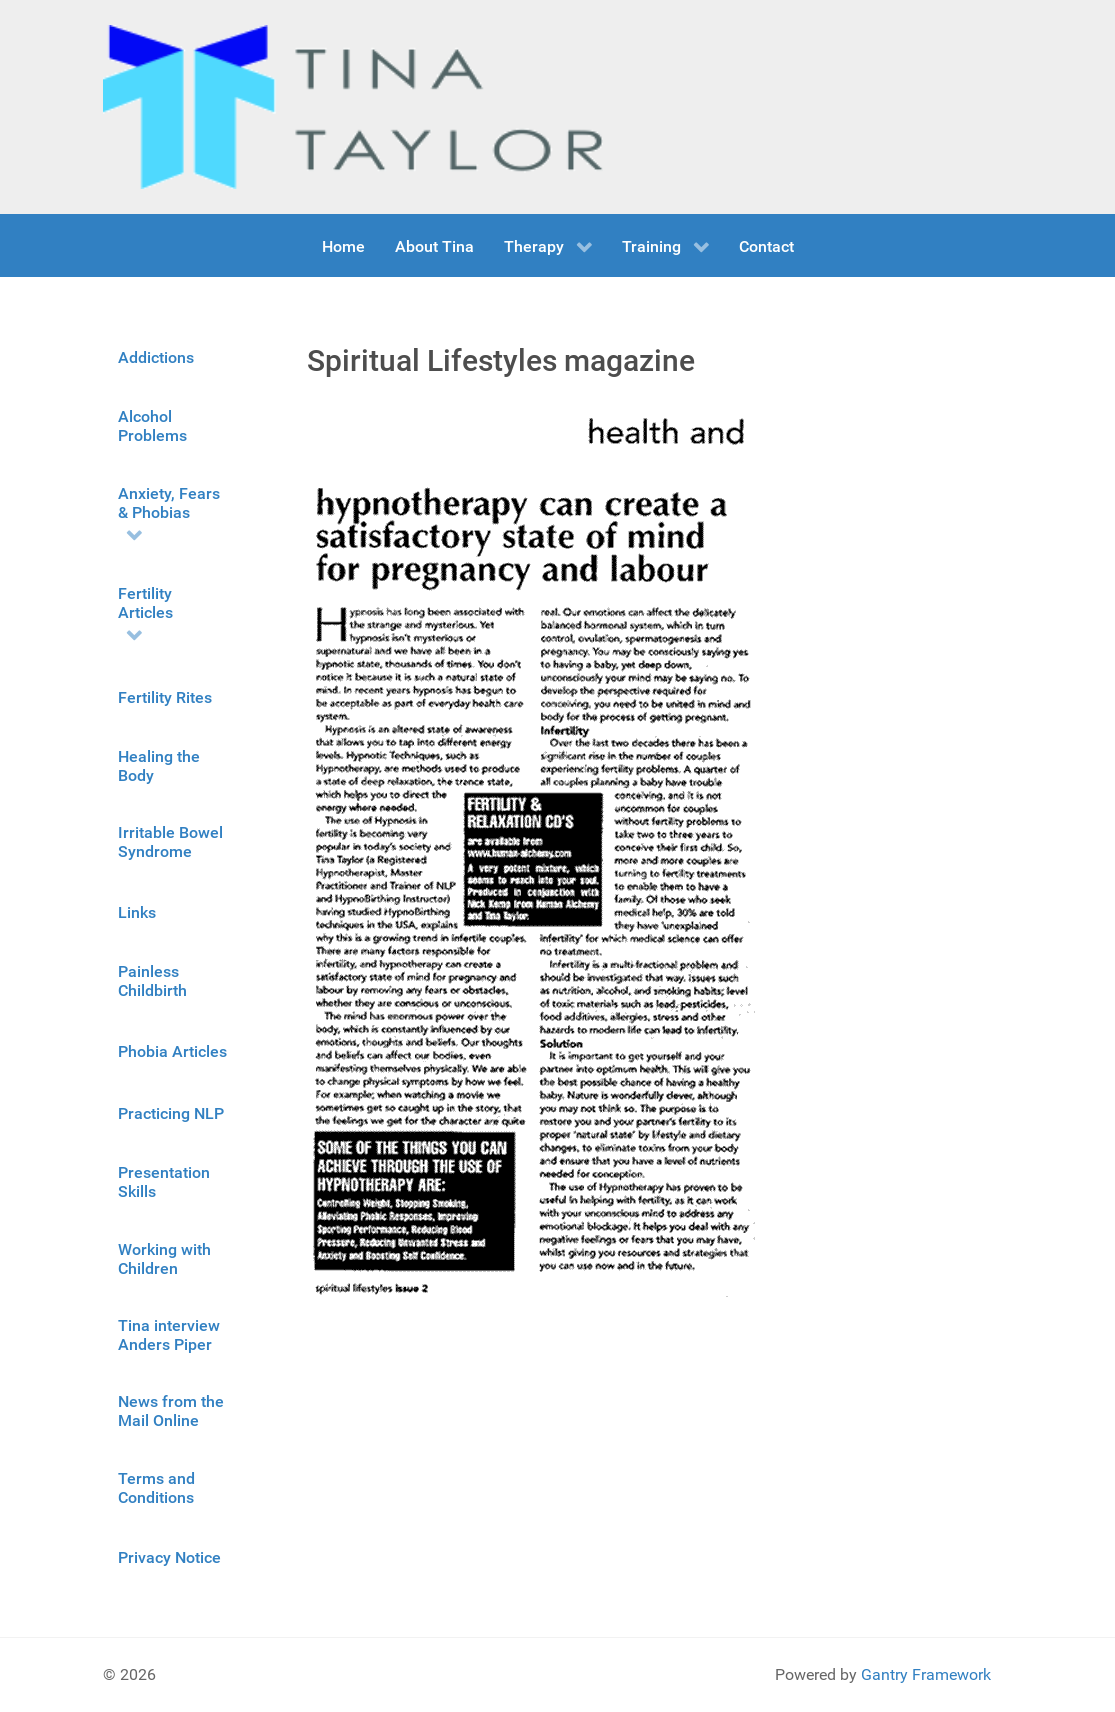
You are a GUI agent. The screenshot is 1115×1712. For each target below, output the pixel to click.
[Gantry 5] (353, 107)
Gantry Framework (926, 1674)
